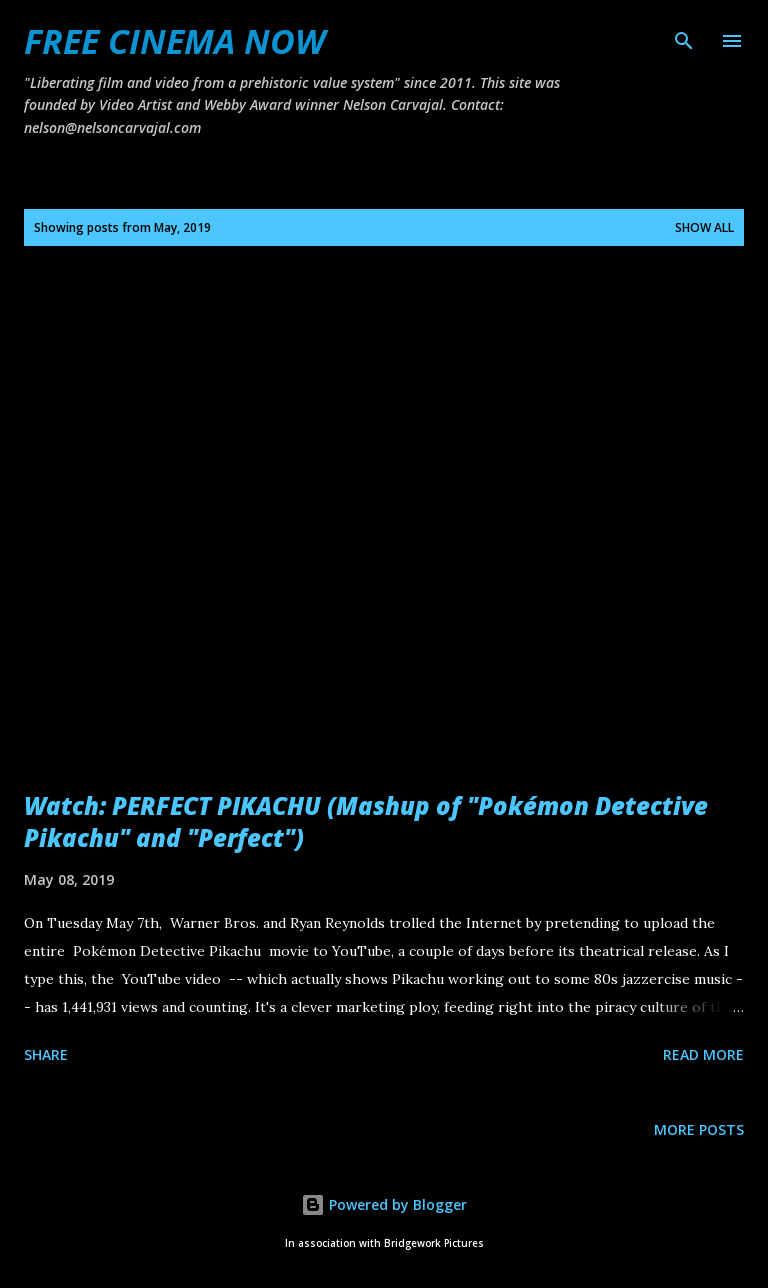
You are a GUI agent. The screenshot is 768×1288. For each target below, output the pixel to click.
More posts (699, 1129)
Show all (704, 227)
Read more (703, 1054)
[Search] (684, 36)
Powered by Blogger (384, 1204)
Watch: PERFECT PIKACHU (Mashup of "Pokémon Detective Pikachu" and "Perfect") (366, 821)
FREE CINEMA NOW (174, 41)
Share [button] (46, 1054)
